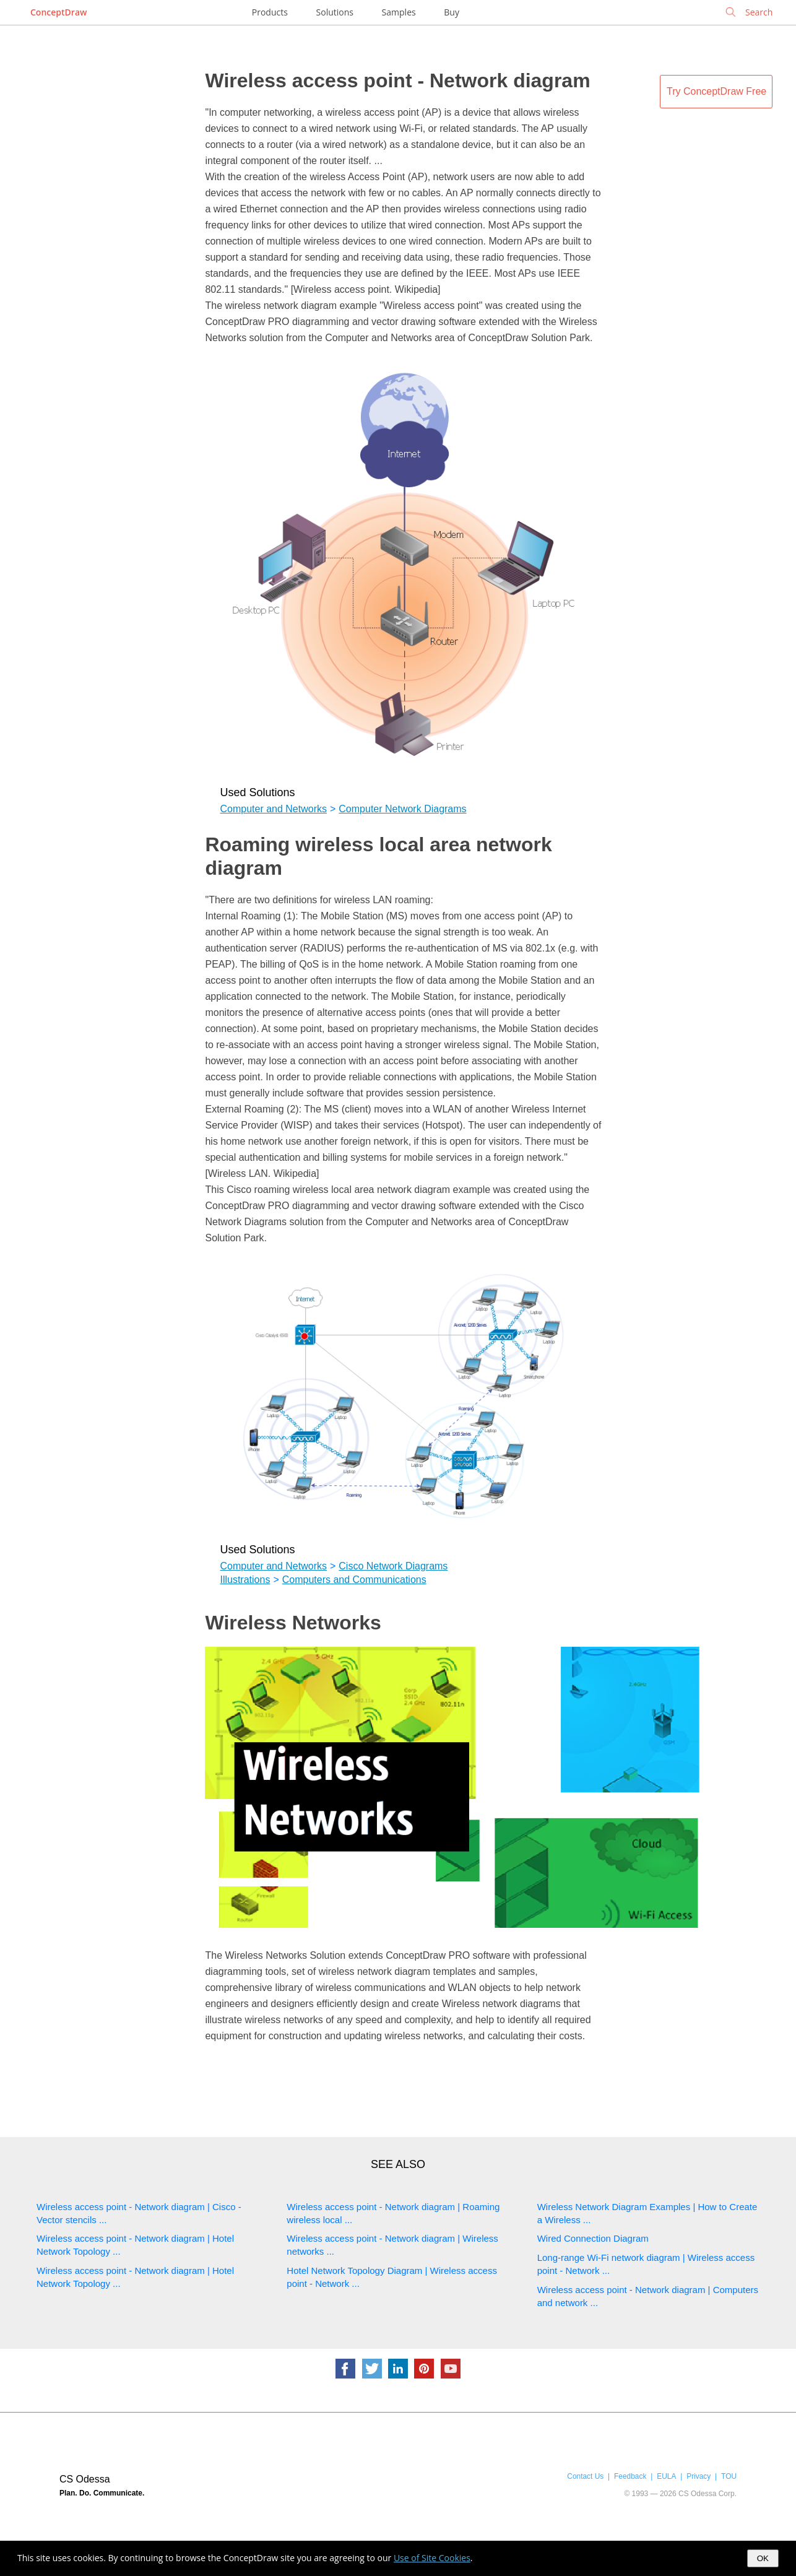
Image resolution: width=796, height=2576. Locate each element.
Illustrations (245, 1579)
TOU (729, 2476)
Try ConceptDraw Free (716, 91)
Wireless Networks (293, 1622)
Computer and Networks (273, 809)
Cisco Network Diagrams (393, 1566)
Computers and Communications (354, 1579)
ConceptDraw (58, 12)
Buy (451, 12)
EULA (666, 2476)
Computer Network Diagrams (402, 809)
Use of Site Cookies (432, 2558)
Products (270, 12)
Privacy (698, 2476)
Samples (399, 12)
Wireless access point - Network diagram (397, 80)
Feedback (630, 2476)
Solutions (334, 12)
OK (763, 2558)
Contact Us (585, 2476)
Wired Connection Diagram (593, 2238)
